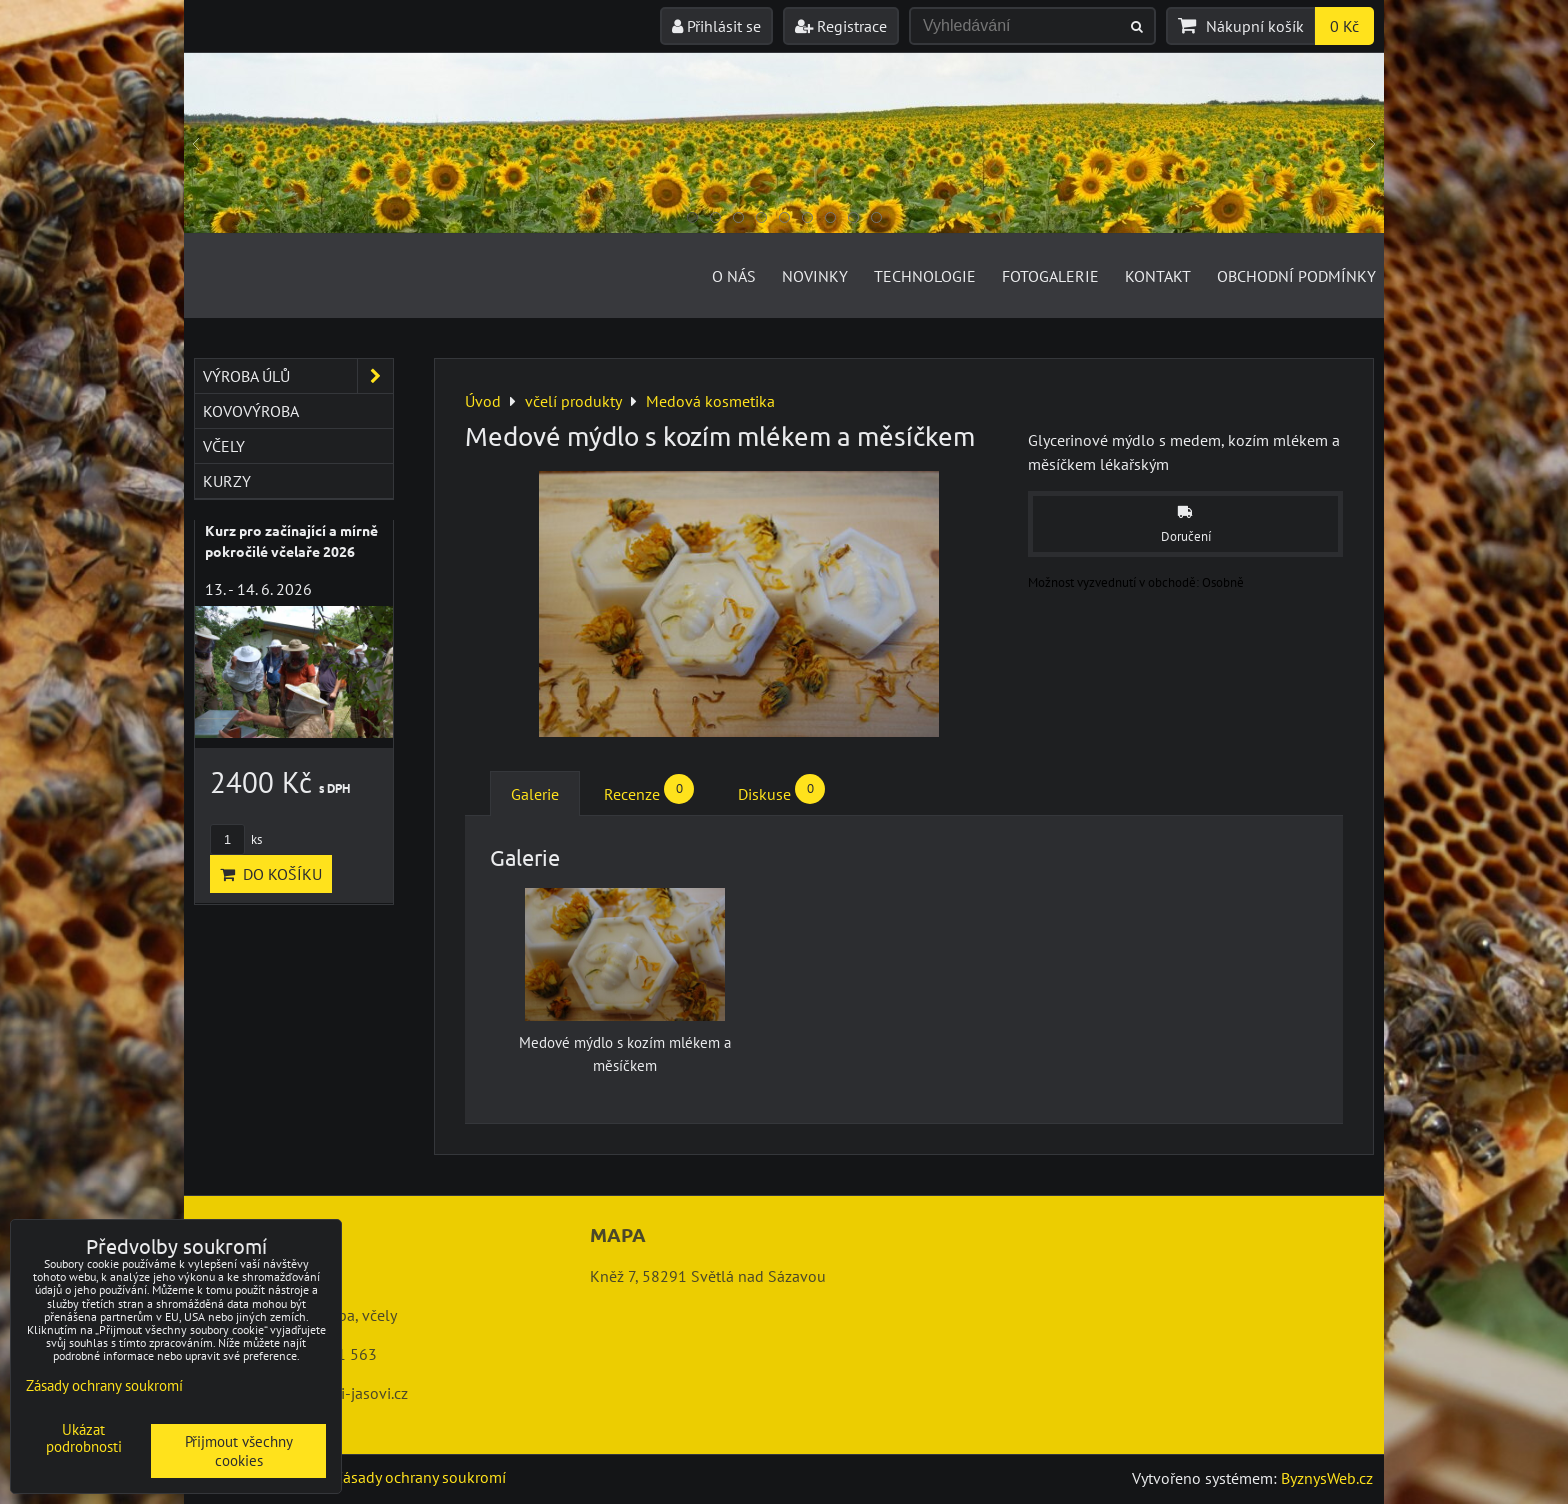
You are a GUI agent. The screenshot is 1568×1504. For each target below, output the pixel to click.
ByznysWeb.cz (1327, 1478)
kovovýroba (251, 411)
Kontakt (1158, 276)
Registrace (841, 26)
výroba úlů (298, 376)
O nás (734, 276)
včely (224, 446)
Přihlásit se (716, 26)
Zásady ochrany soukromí (420, 1477)
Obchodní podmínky (1296, 276)
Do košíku (271, 874)
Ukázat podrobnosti (84, 1438)
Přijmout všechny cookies (239, 1451)
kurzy (227, 481)
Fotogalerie (1050, 276)
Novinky (815, 276)
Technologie (925, 276)
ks (236, 839)
